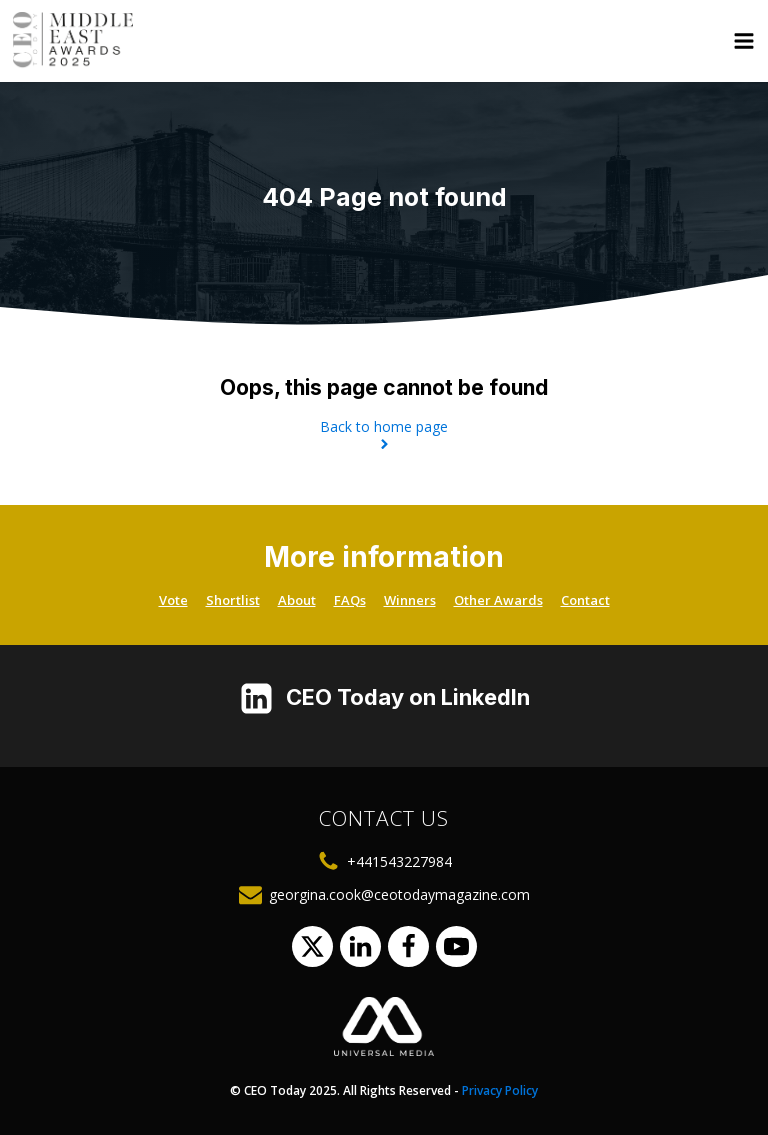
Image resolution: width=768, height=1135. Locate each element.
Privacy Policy (500, 1090)
